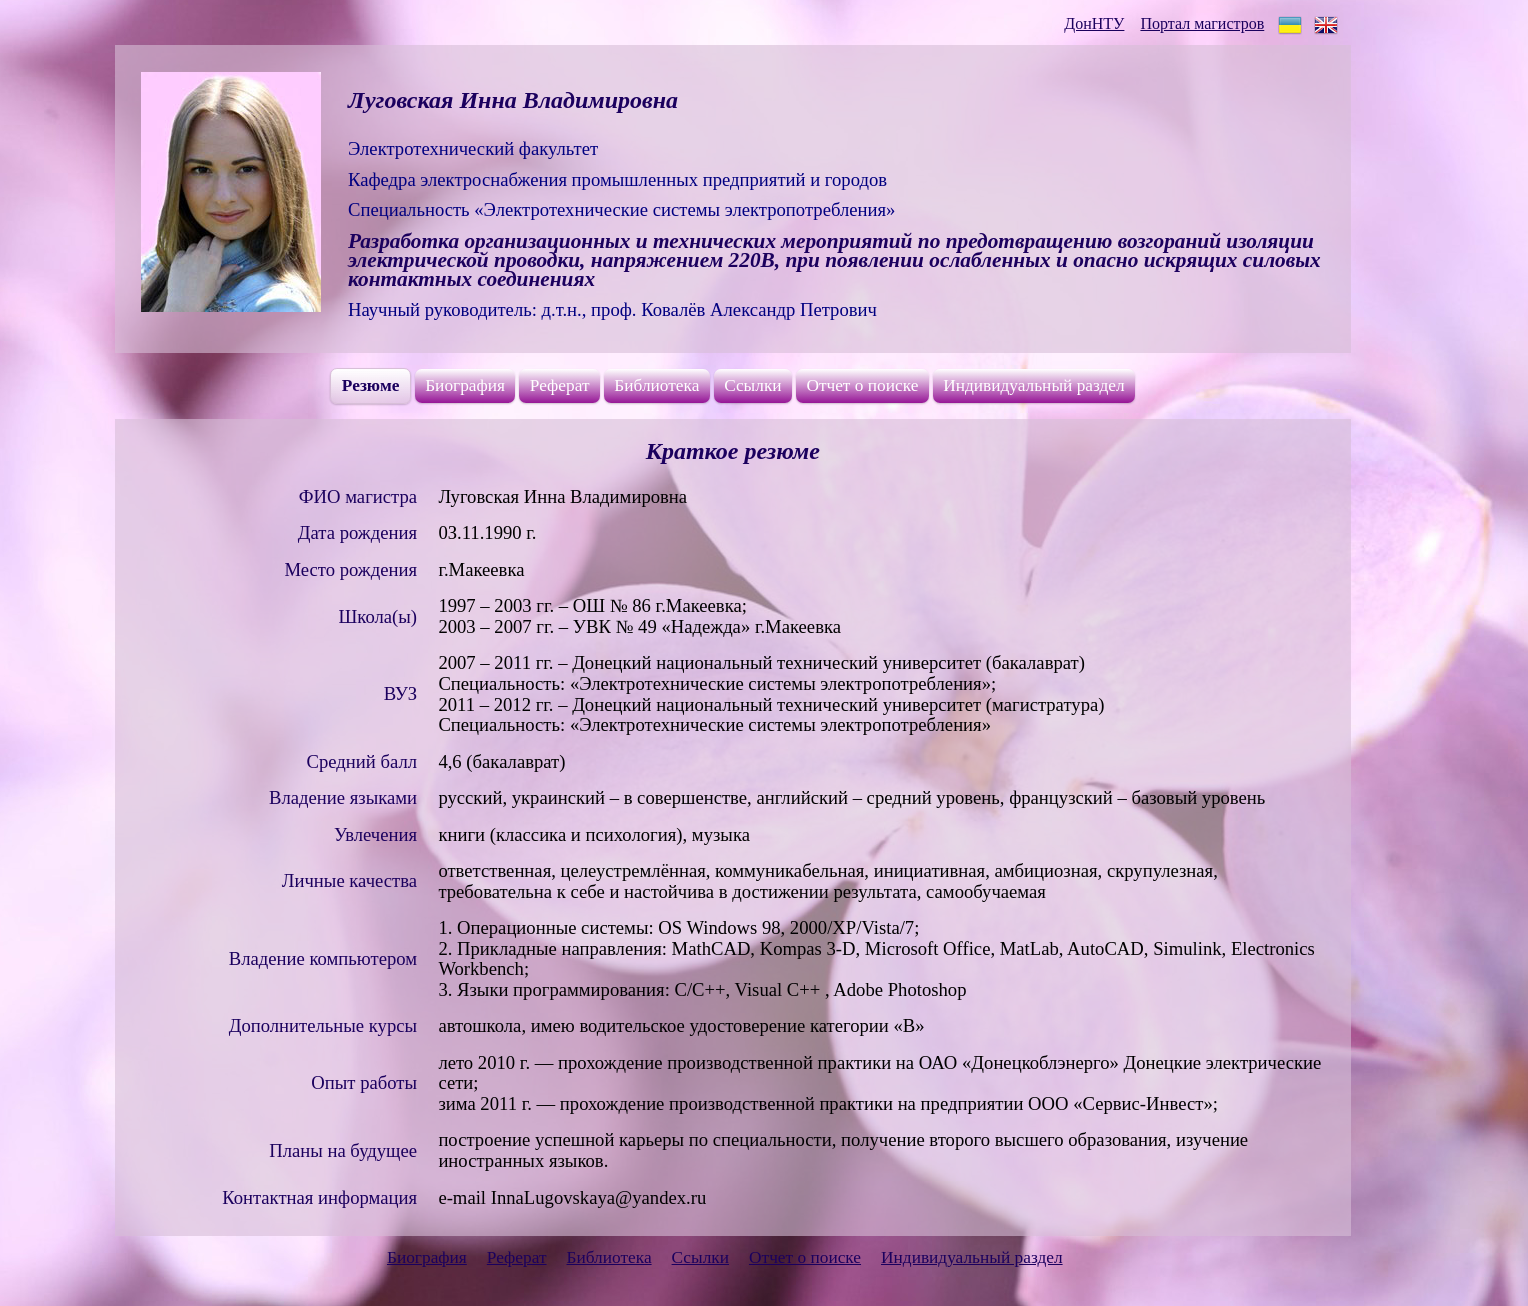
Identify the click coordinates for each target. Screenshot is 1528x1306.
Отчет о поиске (862, 385)
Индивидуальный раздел (1034, 385)
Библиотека (656, 385)
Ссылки (752, 385)
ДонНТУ (1094, 23)
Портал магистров (1202, 23)
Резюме (371, 385)
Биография (465, 385)
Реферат (560, 385)
